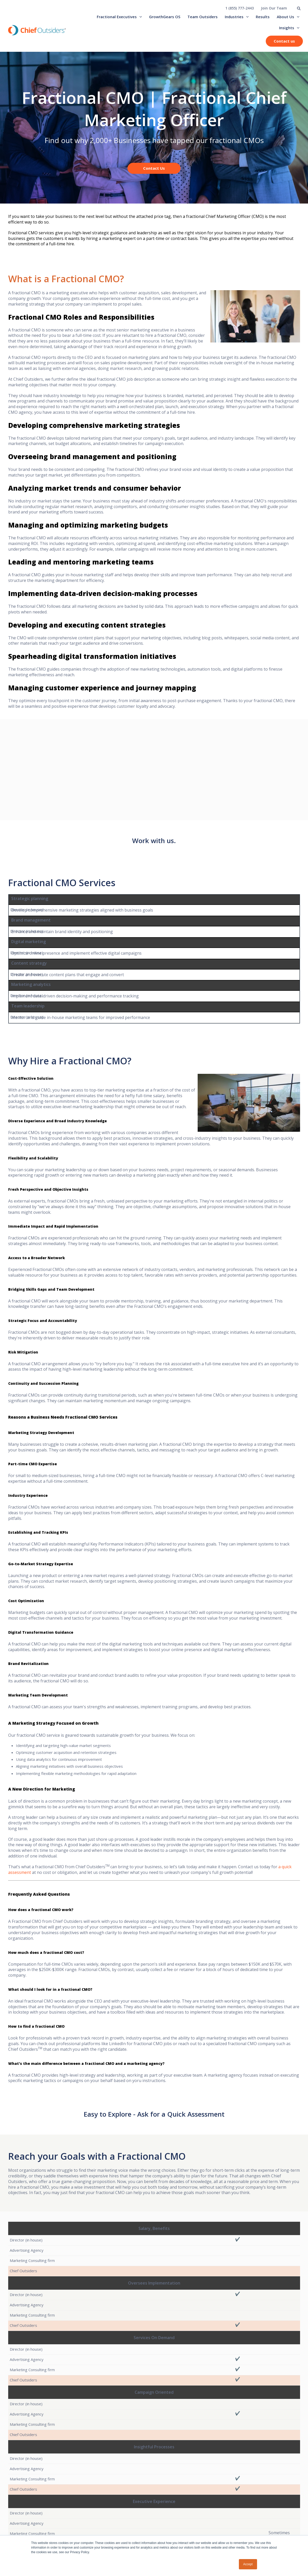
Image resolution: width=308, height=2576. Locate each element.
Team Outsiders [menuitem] (202, 16)
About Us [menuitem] (285, 16)
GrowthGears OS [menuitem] (164, 16)
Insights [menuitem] (286, 27)
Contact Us (154, 168)
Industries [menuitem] (234, 16)
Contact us (284, 41)
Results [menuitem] (263, 16)
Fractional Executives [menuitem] (117, 16)
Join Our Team (274, 8)
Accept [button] (248, 2564)
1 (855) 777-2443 (239, 8)
